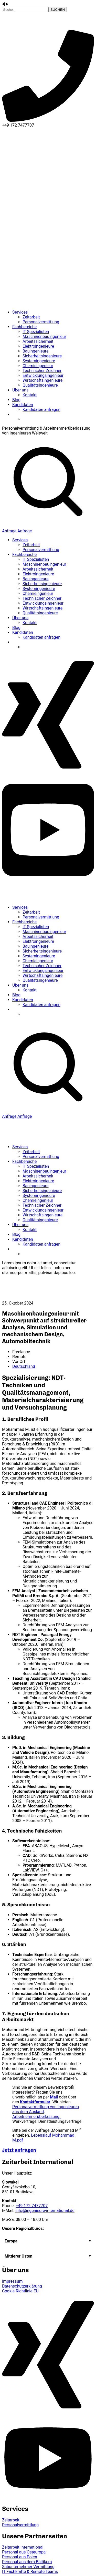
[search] (48, 526)
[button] (48, 2241)
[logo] (27, 27)
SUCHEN (57, 10)
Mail (54, 2097)
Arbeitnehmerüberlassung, (36, 2116)
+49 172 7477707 (32, 2205)
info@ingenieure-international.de (44, 2210)
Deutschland (23, 1366)
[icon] (48, 774)
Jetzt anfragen (19, 2150)
